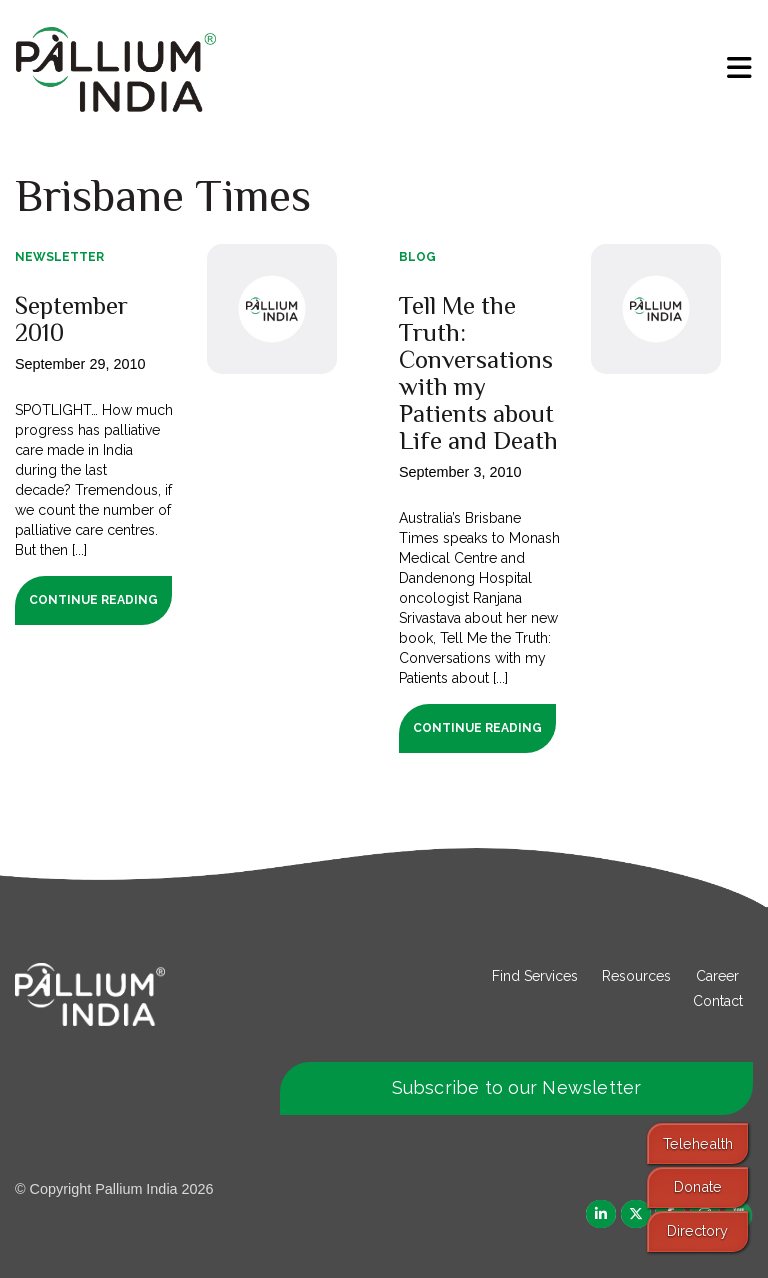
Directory (697, 1230)
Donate (698, 1186)
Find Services (535, 976)
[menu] (739, 68)
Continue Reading (93, 600)
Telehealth (698, 1143)
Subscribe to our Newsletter (517, 1087)
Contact (718, 1001)
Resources (636, 976)
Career (717, 976)
